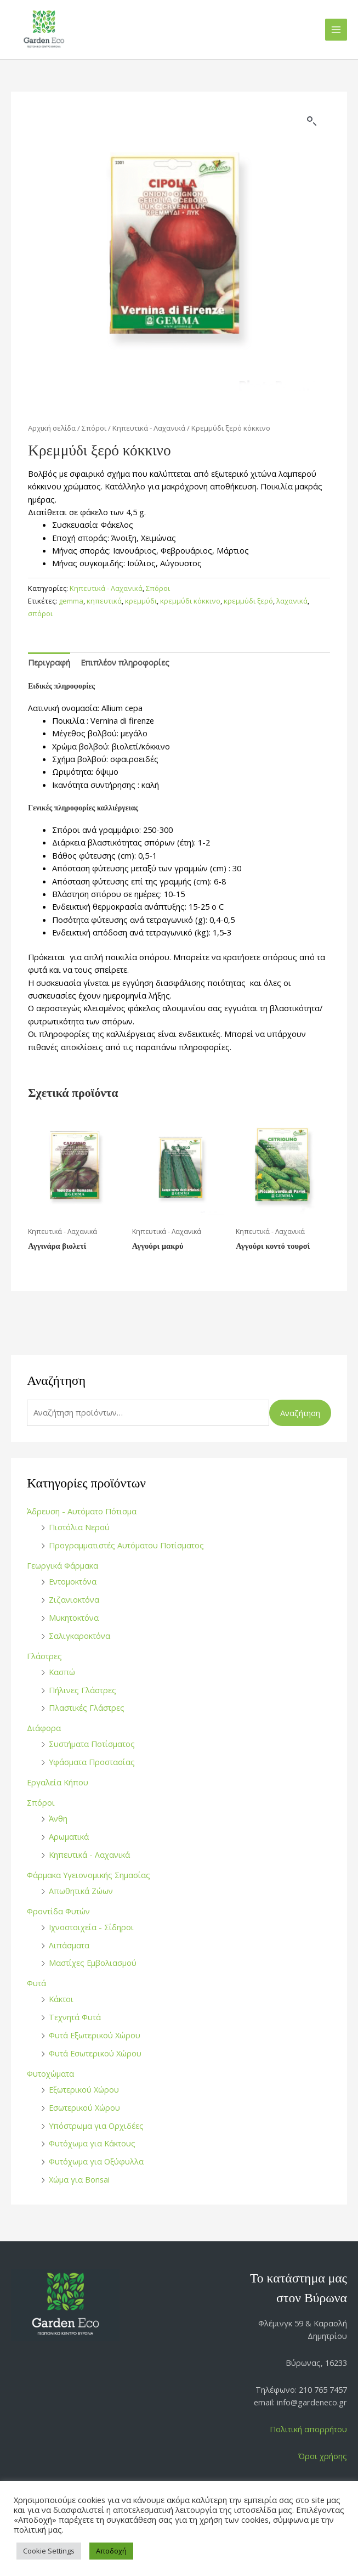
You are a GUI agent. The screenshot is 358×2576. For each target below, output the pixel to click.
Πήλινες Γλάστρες (82, 1689)
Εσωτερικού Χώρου (84, 2107)
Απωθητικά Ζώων (81, 1890)
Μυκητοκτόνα (74, 1617)
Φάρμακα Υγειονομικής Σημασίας (88, 1874)
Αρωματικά (69, 1836)
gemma (71, 601)
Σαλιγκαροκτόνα (79, 1635)
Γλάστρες (44, 1655)
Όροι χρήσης (322, 2455)
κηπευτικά (104, 601)
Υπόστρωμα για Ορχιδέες (96, 2125)
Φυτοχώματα (50, 2073)
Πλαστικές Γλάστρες (86, 1707)
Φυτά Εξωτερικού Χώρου (94, 2035)
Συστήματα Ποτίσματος (92, 1743)
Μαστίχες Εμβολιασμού (93, 1962)
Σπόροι (41, 1802)
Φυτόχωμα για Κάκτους (92, 2143)
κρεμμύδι (141, 601)
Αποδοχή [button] (111, 2551)
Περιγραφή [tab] (49, 662)
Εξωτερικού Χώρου (84, 2089)
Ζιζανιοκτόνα (74, 1599)
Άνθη (58, 1818)
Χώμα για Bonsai (79, 2179)
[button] (312, 121)
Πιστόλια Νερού (79, 1526)
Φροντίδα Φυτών (58, 1911)
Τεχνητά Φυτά (75, 2016)
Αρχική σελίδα (52, 428)
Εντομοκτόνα (72, 1581)
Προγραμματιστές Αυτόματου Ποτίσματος (126, 1545)
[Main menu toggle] (336, 30)
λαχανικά (292, 601)
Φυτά (36, 1982)
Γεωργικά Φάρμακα (62, 1565)
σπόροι (40, 613)
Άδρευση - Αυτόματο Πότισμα (82, 1511)
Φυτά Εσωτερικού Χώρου (95, 2053)
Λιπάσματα (69, 1945)
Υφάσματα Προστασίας (92, 1761)
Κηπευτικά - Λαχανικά (89, 1854)
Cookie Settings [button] (49, 2551)
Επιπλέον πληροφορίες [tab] (125, 662)
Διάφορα (44, 1727)
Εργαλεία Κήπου (57, 1782)
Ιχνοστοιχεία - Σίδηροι (91, 1926)
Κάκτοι (61, 1998)
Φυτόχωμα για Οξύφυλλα (96, 2161)
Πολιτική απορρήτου (308, 2428)
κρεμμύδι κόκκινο (190, 601)
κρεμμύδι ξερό (248, 601)
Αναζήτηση (300, 1412)
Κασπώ (62, 1671)
